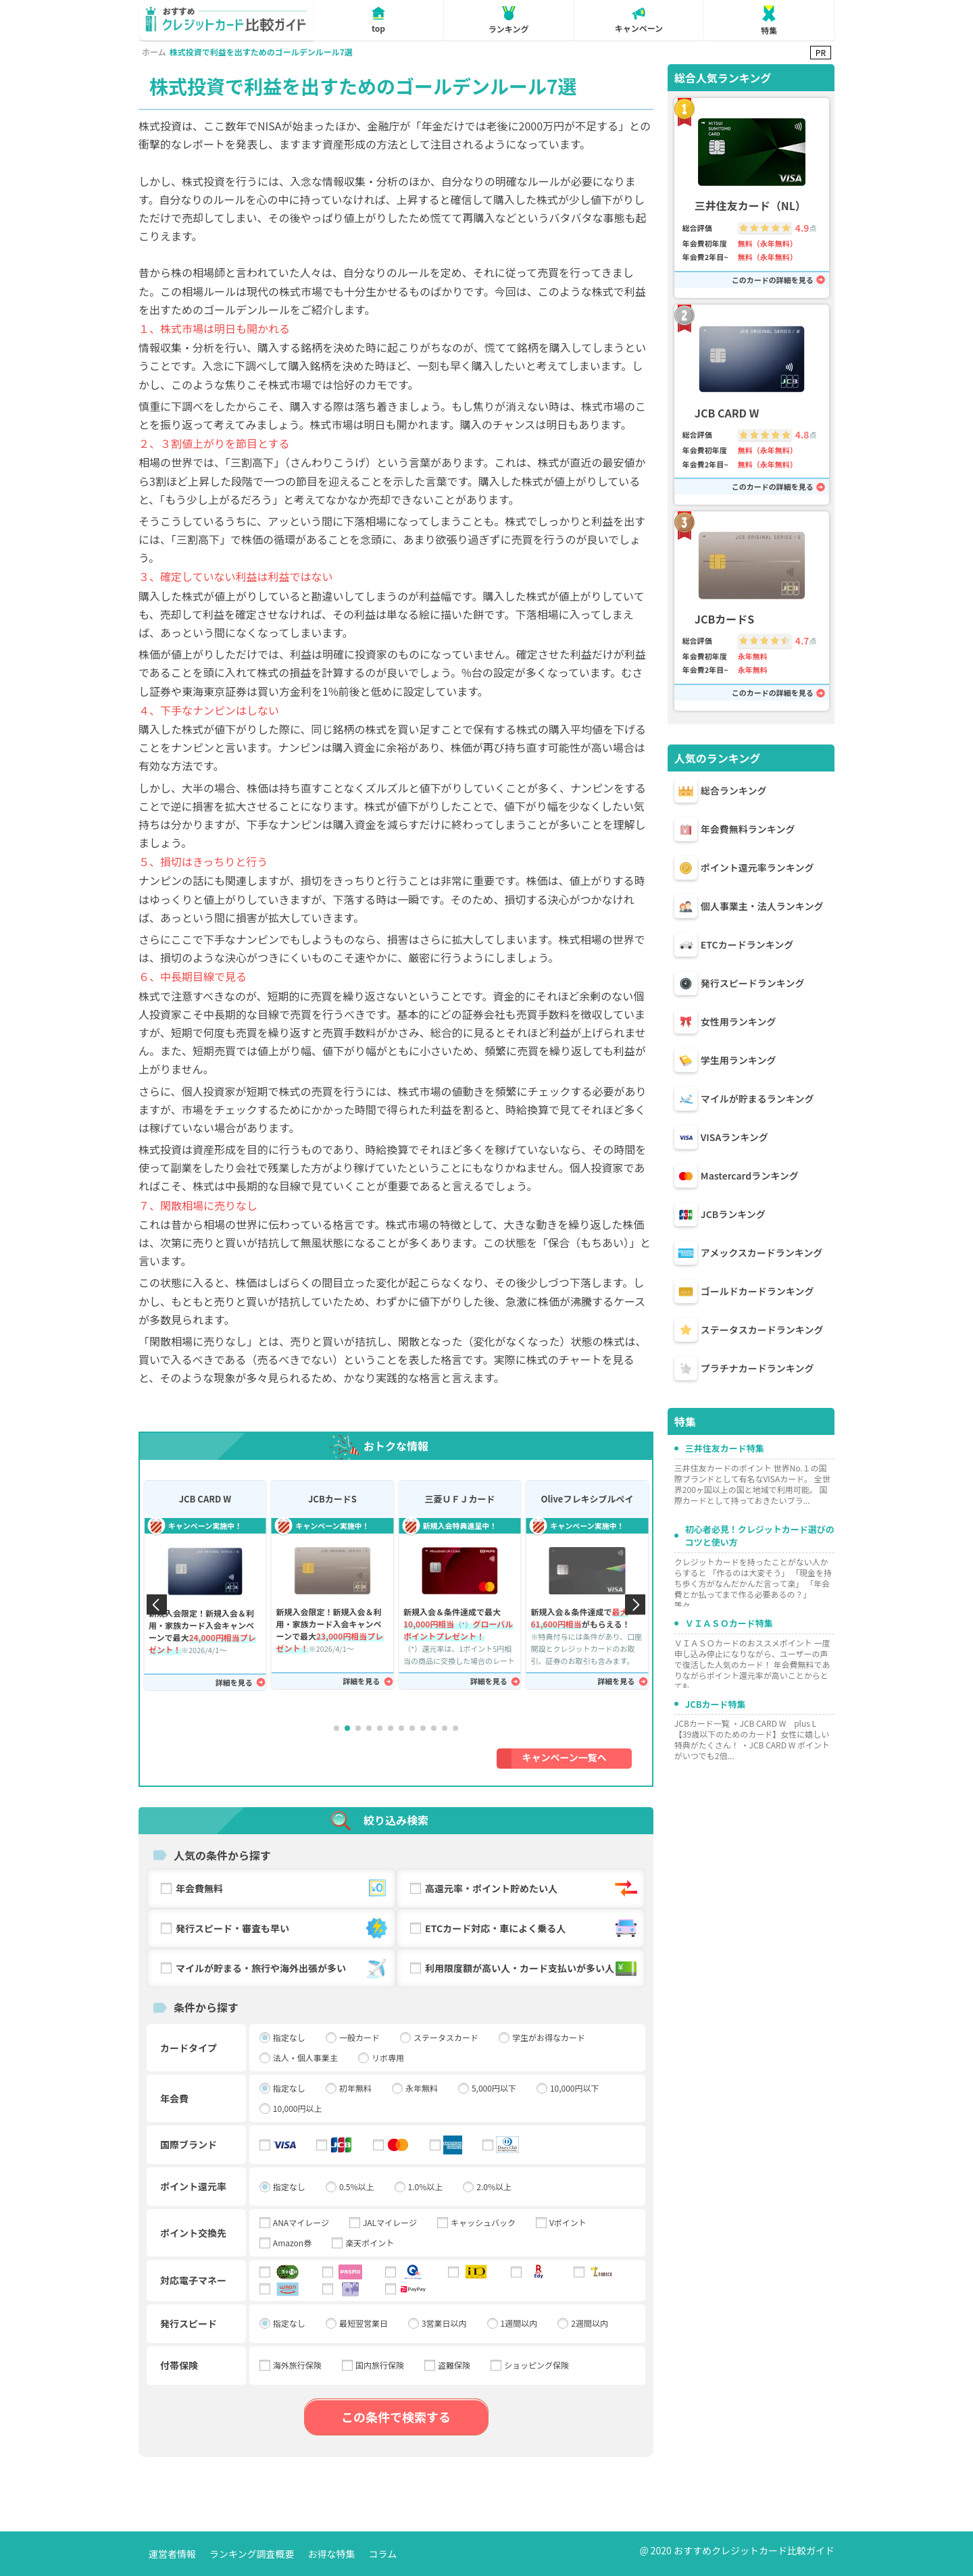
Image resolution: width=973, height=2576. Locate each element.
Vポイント (568, 2223)
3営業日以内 (444, 2323)
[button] (336, 1728)
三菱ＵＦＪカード (459, 1498)
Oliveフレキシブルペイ (587, 1498)
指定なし (289, 2037)
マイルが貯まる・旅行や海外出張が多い (282, 1968)
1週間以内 (519, 2323)
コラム (383, 2553)
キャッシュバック (483, 2223)
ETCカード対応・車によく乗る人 (532, 1928)
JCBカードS (332, 1498)
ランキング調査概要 (252, 2553)
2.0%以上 (494, 2187)
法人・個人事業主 (305, 2058)
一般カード (359, 2037)
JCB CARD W (205, 1498)
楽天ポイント (369, 2243)
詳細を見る (234, 1682)
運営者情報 (172, 2553)
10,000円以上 (297, 2108)
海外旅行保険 (297, 2365)
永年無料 (421, 2088)
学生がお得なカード (548, 2037)
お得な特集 (331, 2553)
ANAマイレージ (301, 2223)
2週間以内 (589, 2323)
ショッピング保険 (536, 2365)
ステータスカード (446, 2037)
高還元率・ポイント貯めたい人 (532, 1888)
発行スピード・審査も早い (282, 1928)
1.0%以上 (425, 2187)
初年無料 (355, 2088)
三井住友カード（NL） (750, 205)
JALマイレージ (390, 2223)
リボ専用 (388, 2058)
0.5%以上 (356, 2187)
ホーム (154, 52)
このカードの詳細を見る (773, 280)
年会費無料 (282, 1888)
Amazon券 (292, 2243)
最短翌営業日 (363, 2323)
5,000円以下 (494, 2088)
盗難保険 (454, 2365)
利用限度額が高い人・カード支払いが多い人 (532, 1968)
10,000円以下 (574, 2088)
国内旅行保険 (379, 2365)
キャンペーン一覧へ (564, 1757)
